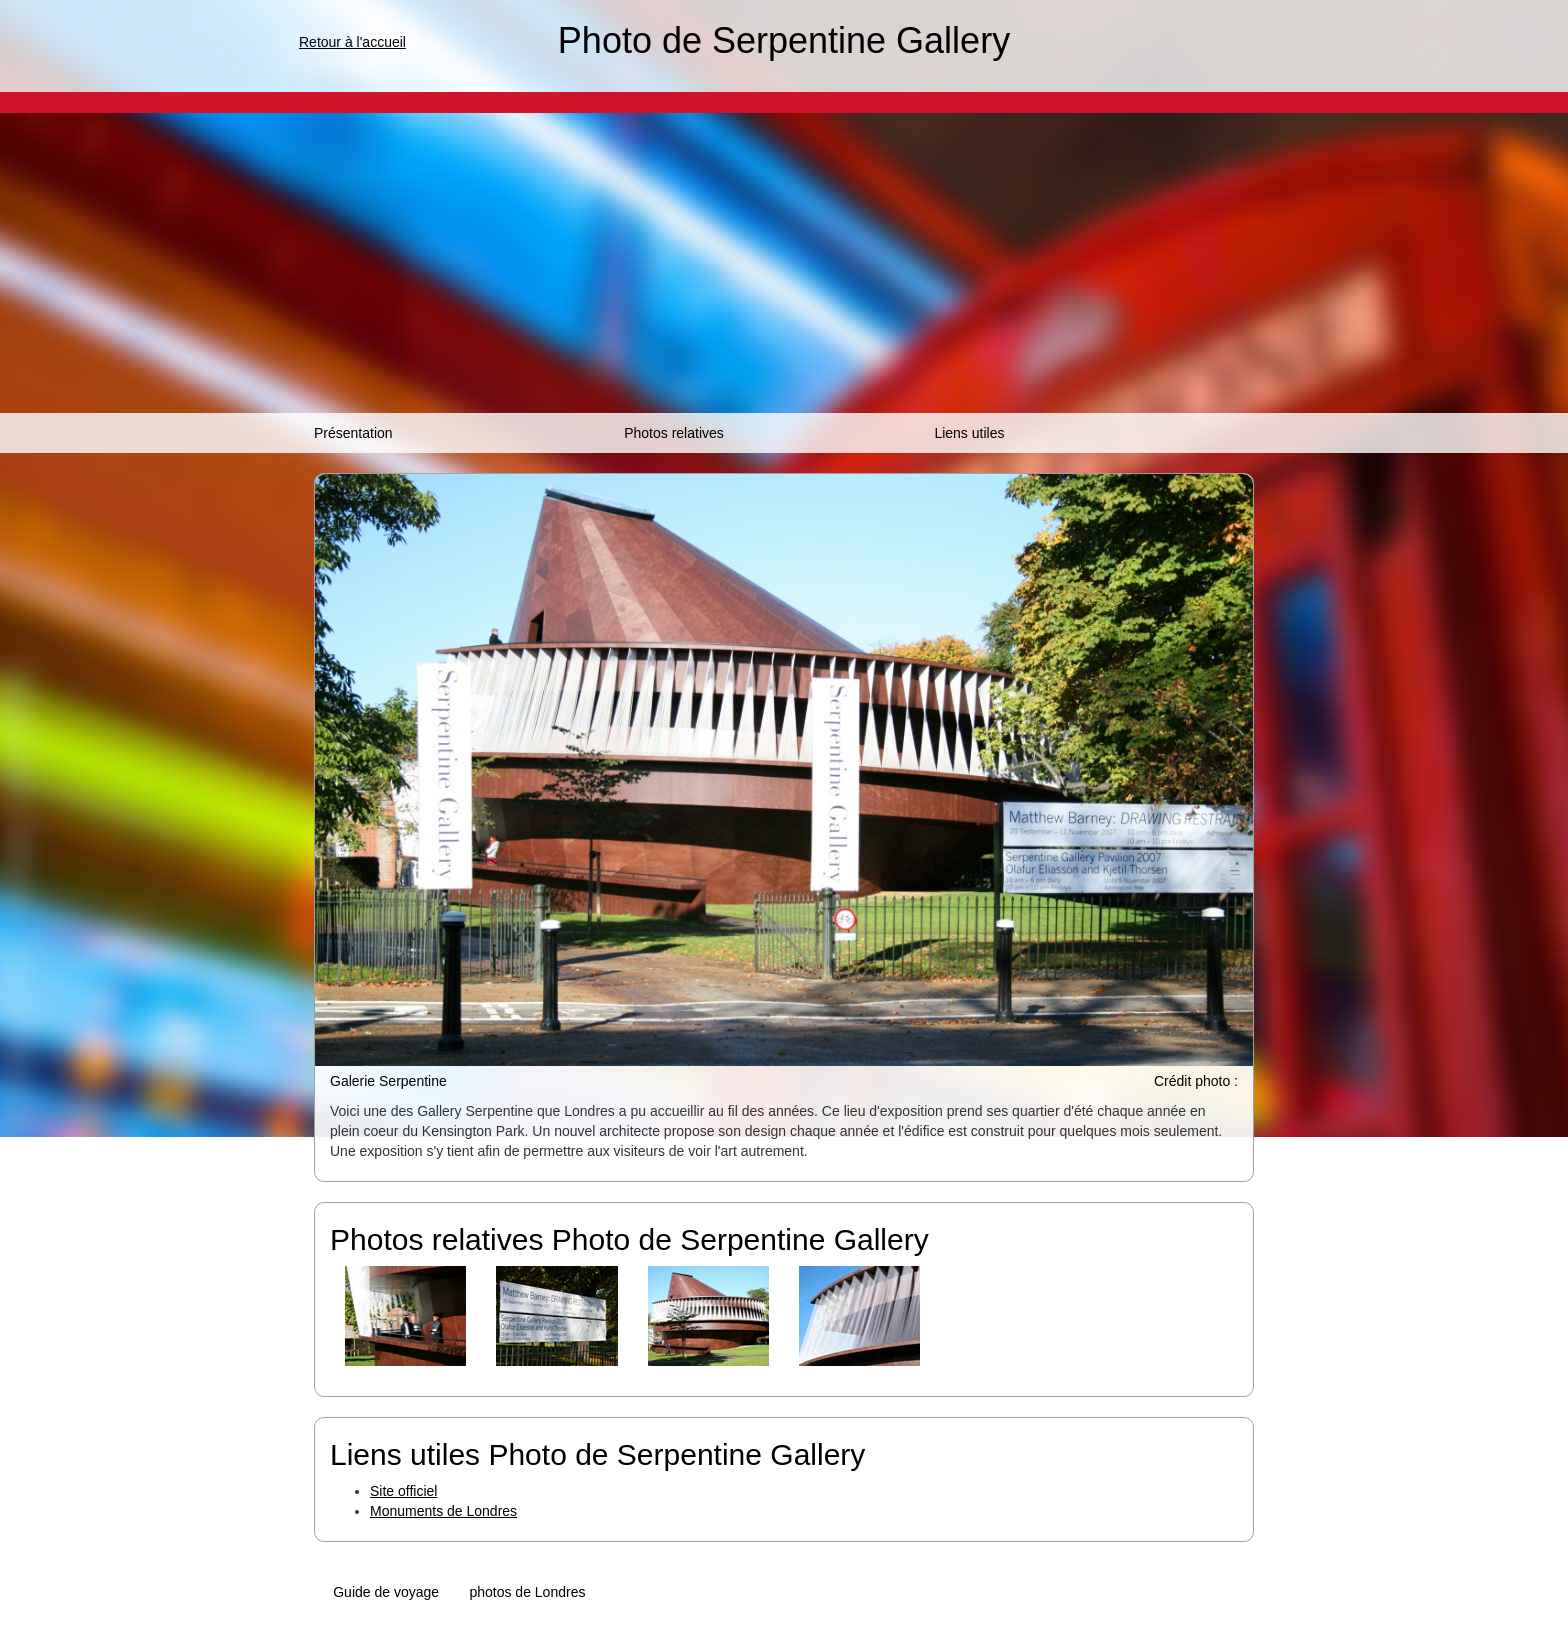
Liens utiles (969, 433)
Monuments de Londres (443, 1511)
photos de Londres (527, 1592)
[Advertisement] (784, 263)
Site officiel (403, 1491)
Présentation (353, 433)
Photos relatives (674, 433)
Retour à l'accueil (352, 42)
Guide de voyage (386, 1592)
